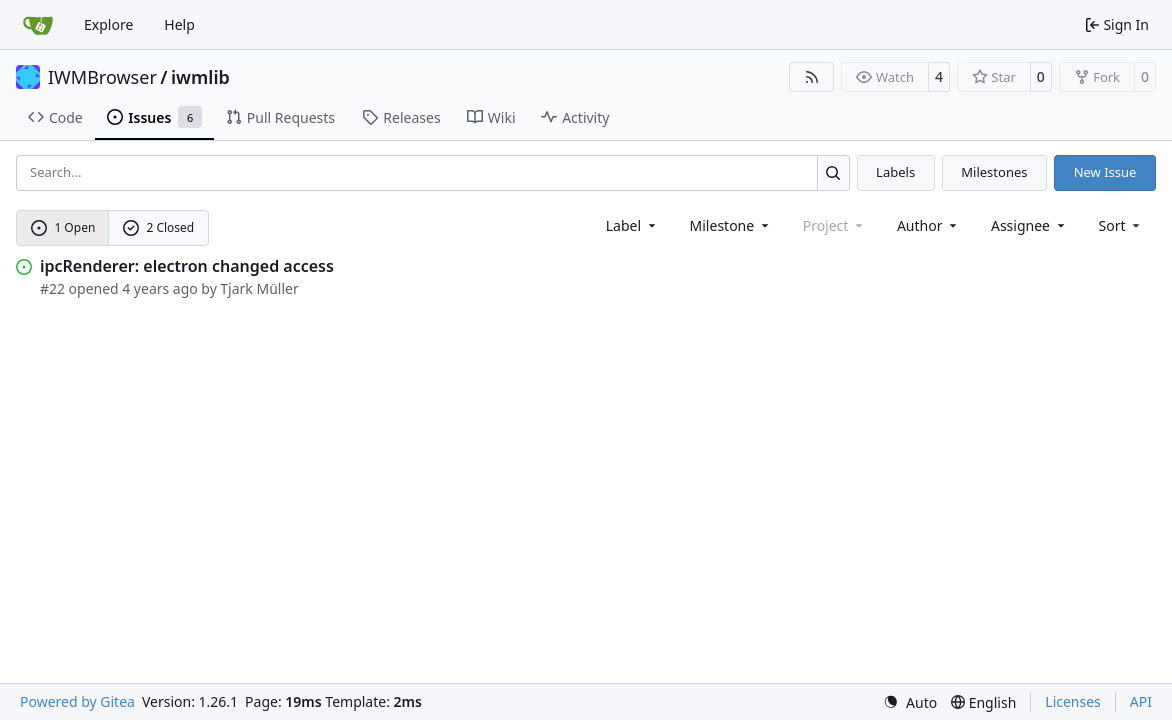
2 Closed (159, 227)
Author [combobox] (928, 225)
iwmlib (200, 77)
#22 (52, 288)
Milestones (994, 172)
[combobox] (632, 225)
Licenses (1073, 701)
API (1141, 701)
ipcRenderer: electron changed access (187, 266)
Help (179, 24)
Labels (895, 172)
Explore (108, 24)
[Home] (38, 25)
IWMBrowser (102, 77)
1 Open (63, 227)
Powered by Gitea (77, 701)
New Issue (1105, 172)
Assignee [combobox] (1029, 225)
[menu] (1121, 225)
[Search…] (833, 172)
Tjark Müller (259, 288)
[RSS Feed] (812, 77)
